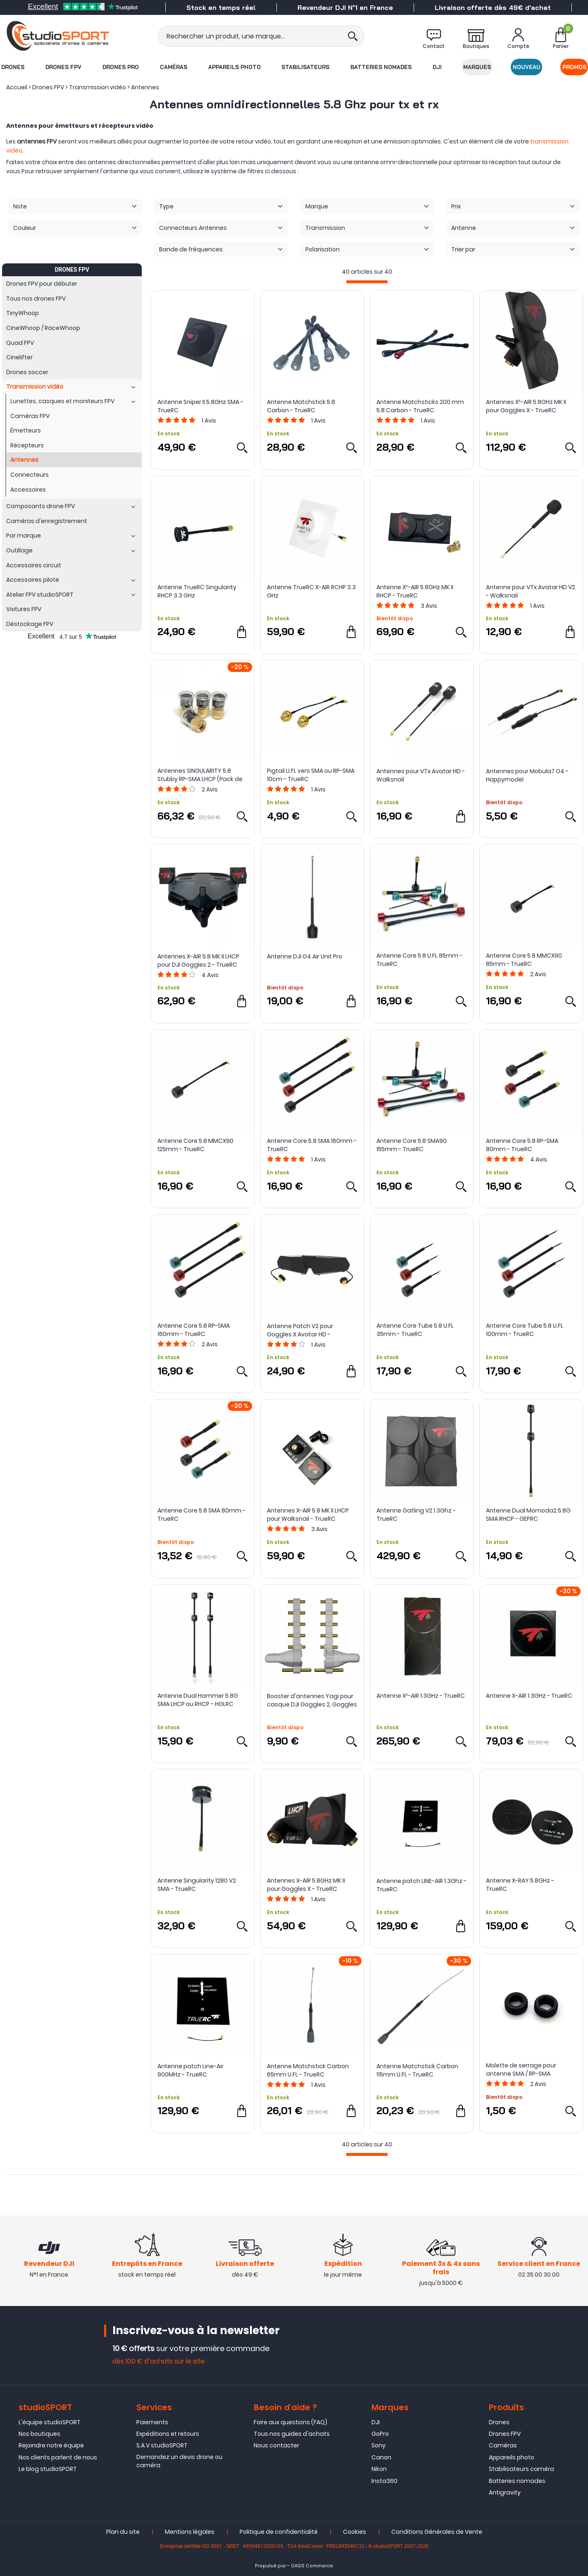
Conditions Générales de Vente (436, 2532)
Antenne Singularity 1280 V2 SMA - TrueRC (196, 1884)
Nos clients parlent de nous (58, 2457)
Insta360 (384, 2481)
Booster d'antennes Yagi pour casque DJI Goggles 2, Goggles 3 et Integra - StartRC (312, 1700)
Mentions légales (189, 2532)
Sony (378, 2446)
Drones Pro (120, 67)
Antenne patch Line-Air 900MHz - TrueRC (190, 2070)
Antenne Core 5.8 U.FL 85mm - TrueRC (419, 959)
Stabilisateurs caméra (521, 2469)
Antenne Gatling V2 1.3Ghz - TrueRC (416, 1514)
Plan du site (123, 2532)
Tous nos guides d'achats (292, 2434)
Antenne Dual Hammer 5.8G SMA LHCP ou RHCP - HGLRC (197, 1700)
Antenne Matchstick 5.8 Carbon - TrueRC (301, 406)
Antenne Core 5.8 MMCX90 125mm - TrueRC (195, 1145)
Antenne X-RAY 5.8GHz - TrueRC (520, 1884)
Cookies (354, 2532)
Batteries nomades (381, 67)
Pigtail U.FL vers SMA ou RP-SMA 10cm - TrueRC (311, 775)
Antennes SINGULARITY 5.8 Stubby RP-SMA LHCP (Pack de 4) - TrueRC (200, 775)
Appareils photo (234, 67)
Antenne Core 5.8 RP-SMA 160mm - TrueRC (193, 1329)
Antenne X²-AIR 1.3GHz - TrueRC (420, 1696)
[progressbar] (367, 281)
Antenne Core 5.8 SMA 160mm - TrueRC (312, 1145)
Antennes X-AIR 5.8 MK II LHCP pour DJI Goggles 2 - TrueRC (198, 960)
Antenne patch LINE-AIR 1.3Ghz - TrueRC (421, 1885)
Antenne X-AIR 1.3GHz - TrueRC (529, 1696)
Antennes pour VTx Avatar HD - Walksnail (420, 775)
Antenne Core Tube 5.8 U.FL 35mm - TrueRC (415, 1329)
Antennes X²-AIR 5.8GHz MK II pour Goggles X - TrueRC (526, 406)
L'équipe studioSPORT (50, 2422)
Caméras (173, 67)
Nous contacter (276, 2446)
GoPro (380, 2434)
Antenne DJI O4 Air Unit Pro (304, 956)
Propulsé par (270, 2566)
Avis (209, 420)
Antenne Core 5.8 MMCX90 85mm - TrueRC (524, 959)
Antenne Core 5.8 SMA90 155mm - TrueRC (411, 1145)
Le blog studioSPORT (48, 2469)
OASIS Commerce (312, 2566)
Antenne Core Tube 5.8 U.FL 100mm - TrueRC (524, 1329)
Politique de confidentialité (279, 2532)
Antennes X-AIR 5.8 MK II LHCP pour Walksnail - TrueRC (308, 1514)
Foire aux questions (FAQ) (290, 2422)
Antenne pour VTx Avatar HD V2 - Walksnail (530, 591)
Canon (381, 2457)
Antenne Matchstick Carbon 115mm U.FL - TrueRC (417, 2070)
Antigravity (505, 2492)
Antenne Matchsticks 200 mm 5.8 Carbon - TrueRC (420, 406)
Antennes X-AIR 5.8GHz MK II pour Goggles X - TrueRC (306, 1884)
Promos (574, 67)
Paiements (152, 2422)
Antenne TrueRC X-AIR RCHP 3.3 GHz (311, 591)
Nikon (379, 2469)
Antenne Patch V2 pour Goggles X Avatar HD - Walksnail (300, 1330)
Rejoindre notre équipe (51, 2446)
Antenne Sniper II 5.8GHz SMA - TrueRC (200, 406)
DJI (437, 67)
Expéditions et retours (167, 2434)
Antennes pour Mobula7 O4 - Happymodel (527, 775)
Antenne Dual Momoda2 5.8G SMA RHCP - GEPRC (528, 1514)
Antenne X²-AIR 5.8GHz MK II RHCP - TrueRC (414, 591)
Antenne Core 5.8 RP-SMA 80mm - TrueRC (522, 1145)
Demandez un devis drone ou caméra (179, 2461)
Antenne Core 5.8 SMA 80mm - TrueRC (201, 1514)
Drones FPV (63, 67)
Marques (477, 67)
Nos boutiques (39, 2434)
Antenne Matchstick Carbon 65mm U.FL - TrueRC (308, 2070)
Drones (12, 67)
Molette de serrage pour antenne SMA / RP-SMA (521, 2069)
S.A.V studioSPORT (162, 2446)
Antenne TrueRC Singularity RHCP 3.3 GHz (196, 591)
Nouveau (526, 67)
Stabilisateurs (305, 67)
